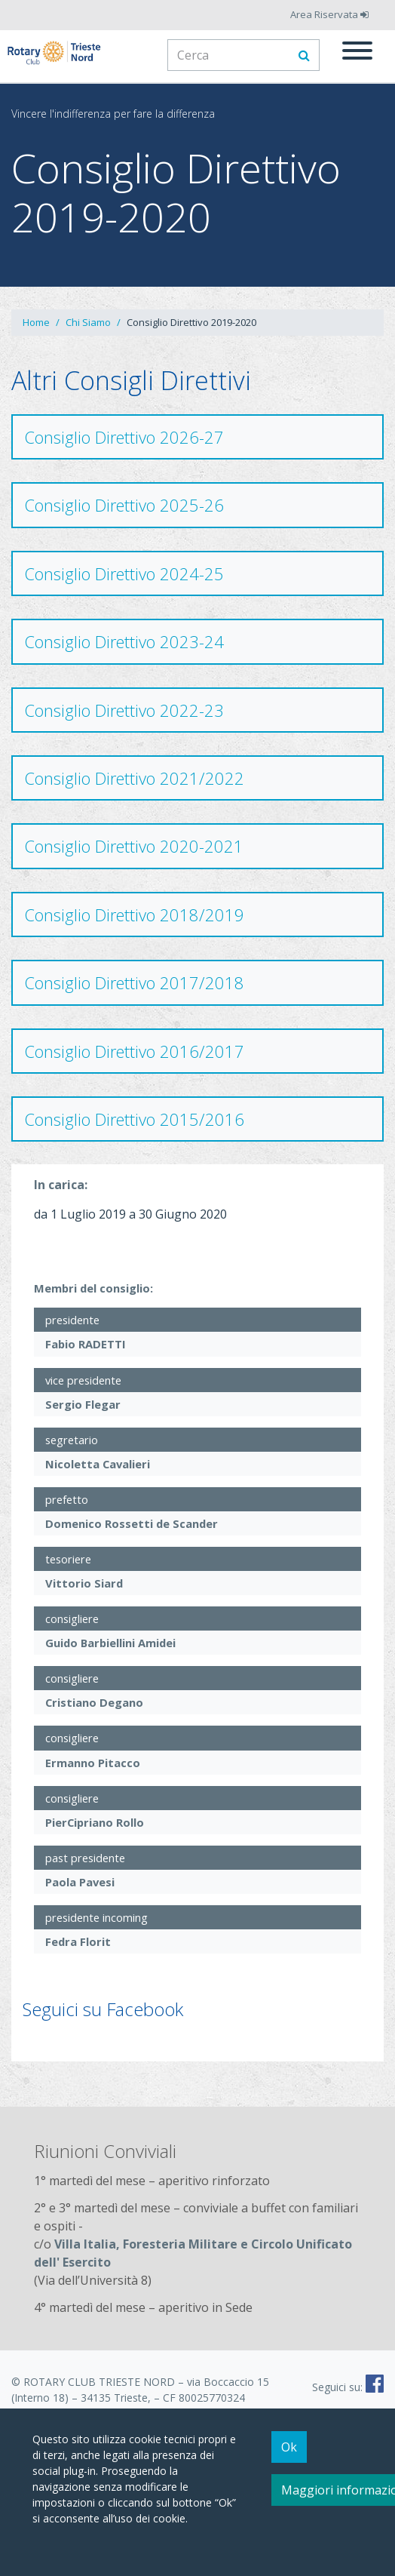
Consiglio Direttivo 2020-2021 (133, 846)
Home (36, 322)
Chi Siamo (88, 322)
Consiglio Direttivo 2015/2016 (134, 1119)
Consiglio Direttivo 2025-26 (124, 504)
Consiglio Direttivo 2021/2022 (134, 778)
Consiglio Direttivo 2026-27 (124, 437)
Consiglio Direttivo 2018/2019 (134, 914)
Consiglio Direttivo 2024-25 (124, 573)
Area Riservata (329, 14)
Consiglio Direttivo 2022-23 (124, 710)
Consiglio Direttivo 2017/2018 (134, 982)
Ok (289, 2447)
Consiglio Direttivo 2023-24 (124, 641)
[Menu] (357, 52)
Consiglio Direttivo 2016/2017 (134, 1051)
